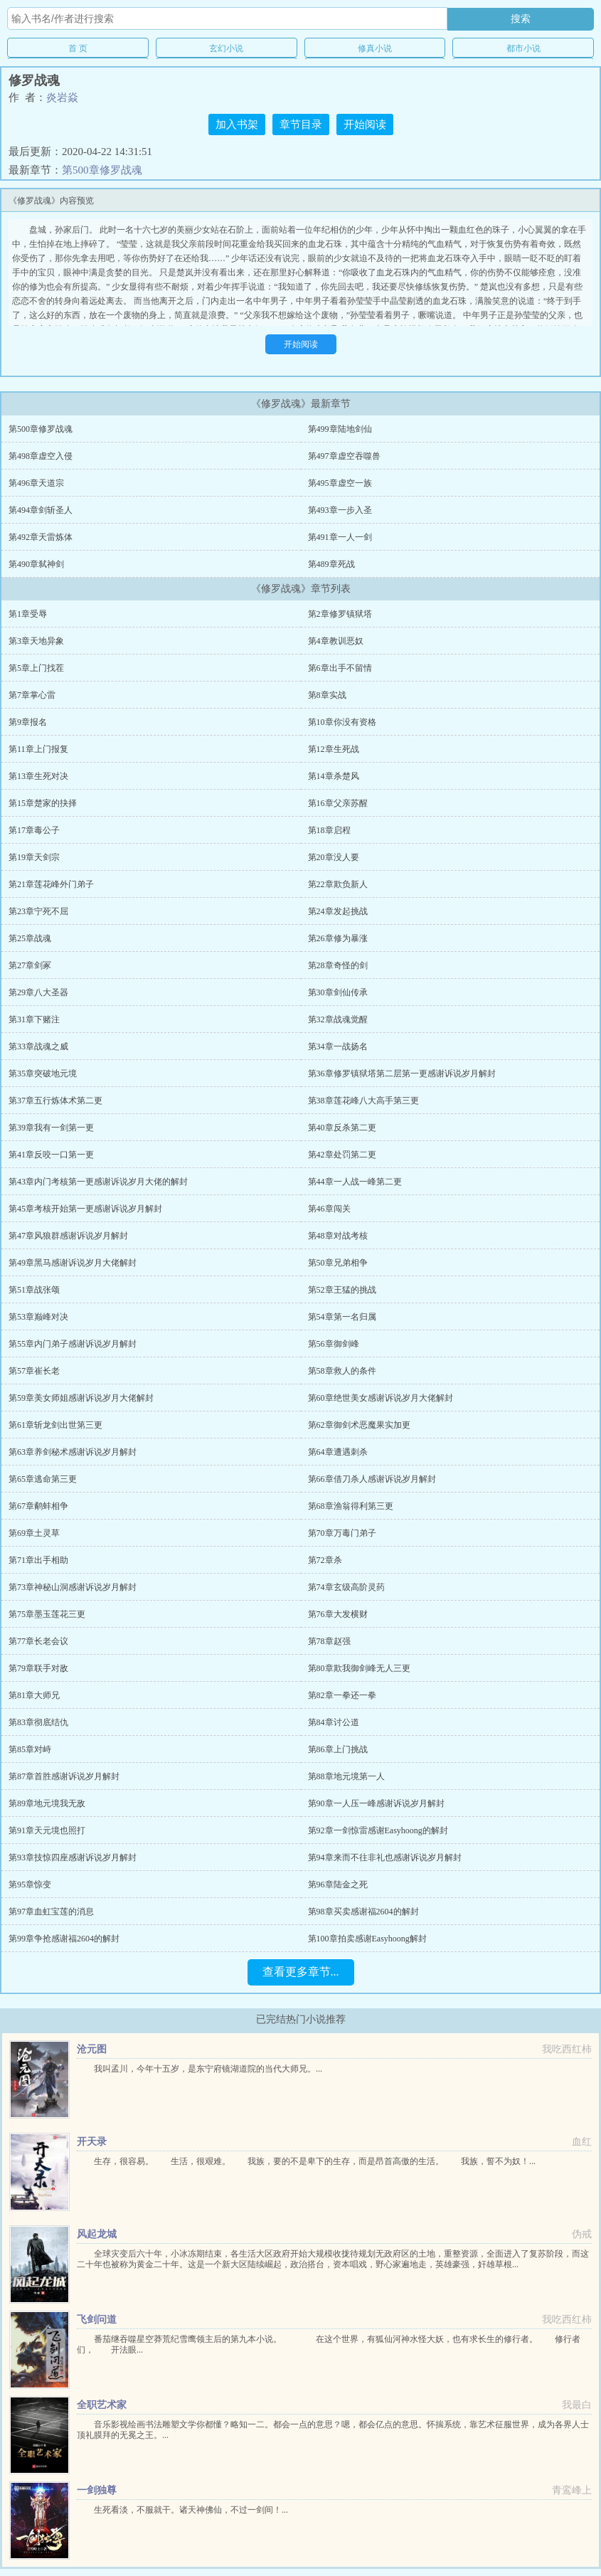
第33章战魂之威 (38, 1046)
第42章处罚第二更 (342, 1155)
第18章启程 (329, 830)
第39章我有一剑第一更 (51, 1128)
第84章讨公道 (333, 1722)
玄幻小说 (226, 48)
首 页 (77, 48)
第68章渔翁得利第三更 (350, 1506)
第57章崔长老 (34, 1371)
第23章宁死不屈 (38, 911)
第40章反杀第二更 (342, 1128)
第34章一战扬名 (338, 1046)
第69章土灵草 (34, 1533)
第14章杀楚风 (333, 776)
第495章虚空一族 (340, 483)
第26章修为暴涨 (338, 938)
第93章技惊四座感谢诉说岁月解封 (73, 1857)
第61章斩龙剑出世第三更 (55, 1425)
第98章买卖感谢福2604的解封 (363, 1912)
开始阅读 (365, 124)
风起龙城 (97, 2234)
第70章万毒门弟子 (342, 1533)
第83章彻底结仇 (38, 1722)
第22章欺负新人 (338, 884)
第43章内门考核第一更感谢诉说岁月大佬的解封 (98, 1182)
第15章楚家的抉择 (43, 803)
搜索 (521, 18)
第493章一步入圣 (340, 510)
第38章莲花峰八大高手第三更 (363, 1101)
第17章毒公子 (34, 830)
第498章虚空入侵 (41, 456)
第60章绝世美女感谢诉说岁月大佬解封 (380, 1398)
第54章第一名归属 (342, 1317)
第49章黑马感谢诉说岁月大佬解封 (73, 1263)
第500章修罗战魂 (102, 170)
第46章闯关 (329, 1209)
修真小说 (375, 48)
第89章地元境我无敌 (47, 1803)
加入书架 (237, 124)
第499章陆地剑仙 (340, 429)
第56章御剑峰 (333, 1344)
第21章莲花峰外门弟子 (51, 884)
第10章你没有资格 (342, 722)
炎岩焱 (62, 97)
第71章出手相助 (38, 1560)
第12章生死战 (333, 749)
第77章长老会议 (38, 1641)
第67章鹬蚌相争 (38, 1506)
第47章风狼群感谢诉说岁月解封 (68, 1236)
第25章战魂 (30, 938)
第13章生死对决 (38, 776)
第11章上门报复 (38, 749)
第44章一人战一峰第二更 (355, 1182)
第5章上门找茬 (36, 668)
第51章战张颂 (34, 1290)
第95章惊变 (30, 1884)
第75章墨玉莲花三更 (47, 1614)
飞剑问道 (97, 2319)
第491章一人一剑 (340, 537)
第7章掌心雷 (32, 695)
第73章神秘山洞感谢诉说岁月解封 (73, 1587)
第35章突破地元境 (43, 1073)
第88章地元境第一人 (346, 1776)
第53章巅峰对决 (38, 1317)
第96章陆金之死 (338, 1884)
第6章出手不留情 (340, 668)
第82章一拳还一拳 (342, 1695)
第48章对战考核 (338, 1236)
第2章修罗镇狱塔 (340, 614)
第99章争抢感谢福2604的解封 (64, 1939)
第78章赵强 (329, 1641)
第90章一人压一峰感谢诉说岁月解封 (376, 1803)
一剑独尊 (97, 2490)
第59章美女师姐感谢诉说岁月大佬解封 (81, 1398)
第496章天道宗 (36, 483)
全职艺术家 (102, 2405)
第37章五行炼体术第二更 (55, 1101)
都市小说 (523, 48)
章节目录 (301, 124)
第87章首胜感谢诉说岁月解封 (64, 1776)
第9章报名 (28, 722)
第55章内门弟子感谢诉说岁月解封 (73, 1344)
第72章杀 (325, 1560)
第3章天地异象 (36, 641)
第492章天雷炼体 (41, 537)
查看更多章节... (300, 1972)
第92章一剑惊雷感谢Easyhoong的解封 (378, 1830)
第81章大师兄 (34, 1695)
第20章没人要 (333, 857)
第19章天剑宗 (34, 857)
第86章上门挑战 (338, 1749)
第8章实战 (327, 695)
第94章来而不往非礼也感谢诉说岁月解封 (385, 1857)
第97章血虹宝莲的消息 (51, 1912)
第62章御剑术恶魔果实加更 (359, 1425)
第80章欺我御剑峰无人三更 (359, 1668)
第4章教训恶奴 (335, 641)
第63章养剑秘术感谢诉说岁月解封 (73, 1452)
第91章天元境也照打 (47, 1830)
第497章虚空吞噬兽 (344, 456)
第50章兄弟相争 (338, 1263)
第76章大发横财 (338, 1614)
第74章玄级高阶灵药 (346, 1587)
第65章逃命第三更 (43, 1479)
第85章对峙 (30, 1749)
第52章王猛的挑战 (342, 1290)
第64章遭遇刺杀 (338, 1452)
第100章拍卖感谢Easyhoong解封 (367, 1939)
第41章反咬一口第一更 (51, 1155)
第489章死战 (331, 564)
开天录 (92, 2141)
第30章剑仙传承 (338, 992)
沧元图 (92, 2049)
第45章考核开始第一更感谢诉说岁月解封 (85, 1209)
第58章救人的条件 (342, 1371)
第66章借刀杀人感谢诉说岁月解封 (372, 1479)
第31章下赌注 (34, 1019)
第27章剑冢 (30, 965)
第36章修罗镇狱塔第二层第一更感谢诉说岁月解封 (402, 1073)
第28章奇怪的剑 (338, 965)
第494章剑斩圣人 (41, 510)
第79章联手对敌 (38, 1668)
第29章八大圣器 (38, 992)
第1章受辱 (28, 614)
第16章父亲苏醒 (338, 803)
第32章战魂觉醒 (338, 1019)
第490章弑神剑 (36, 564)
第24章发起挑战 (338, 911)
